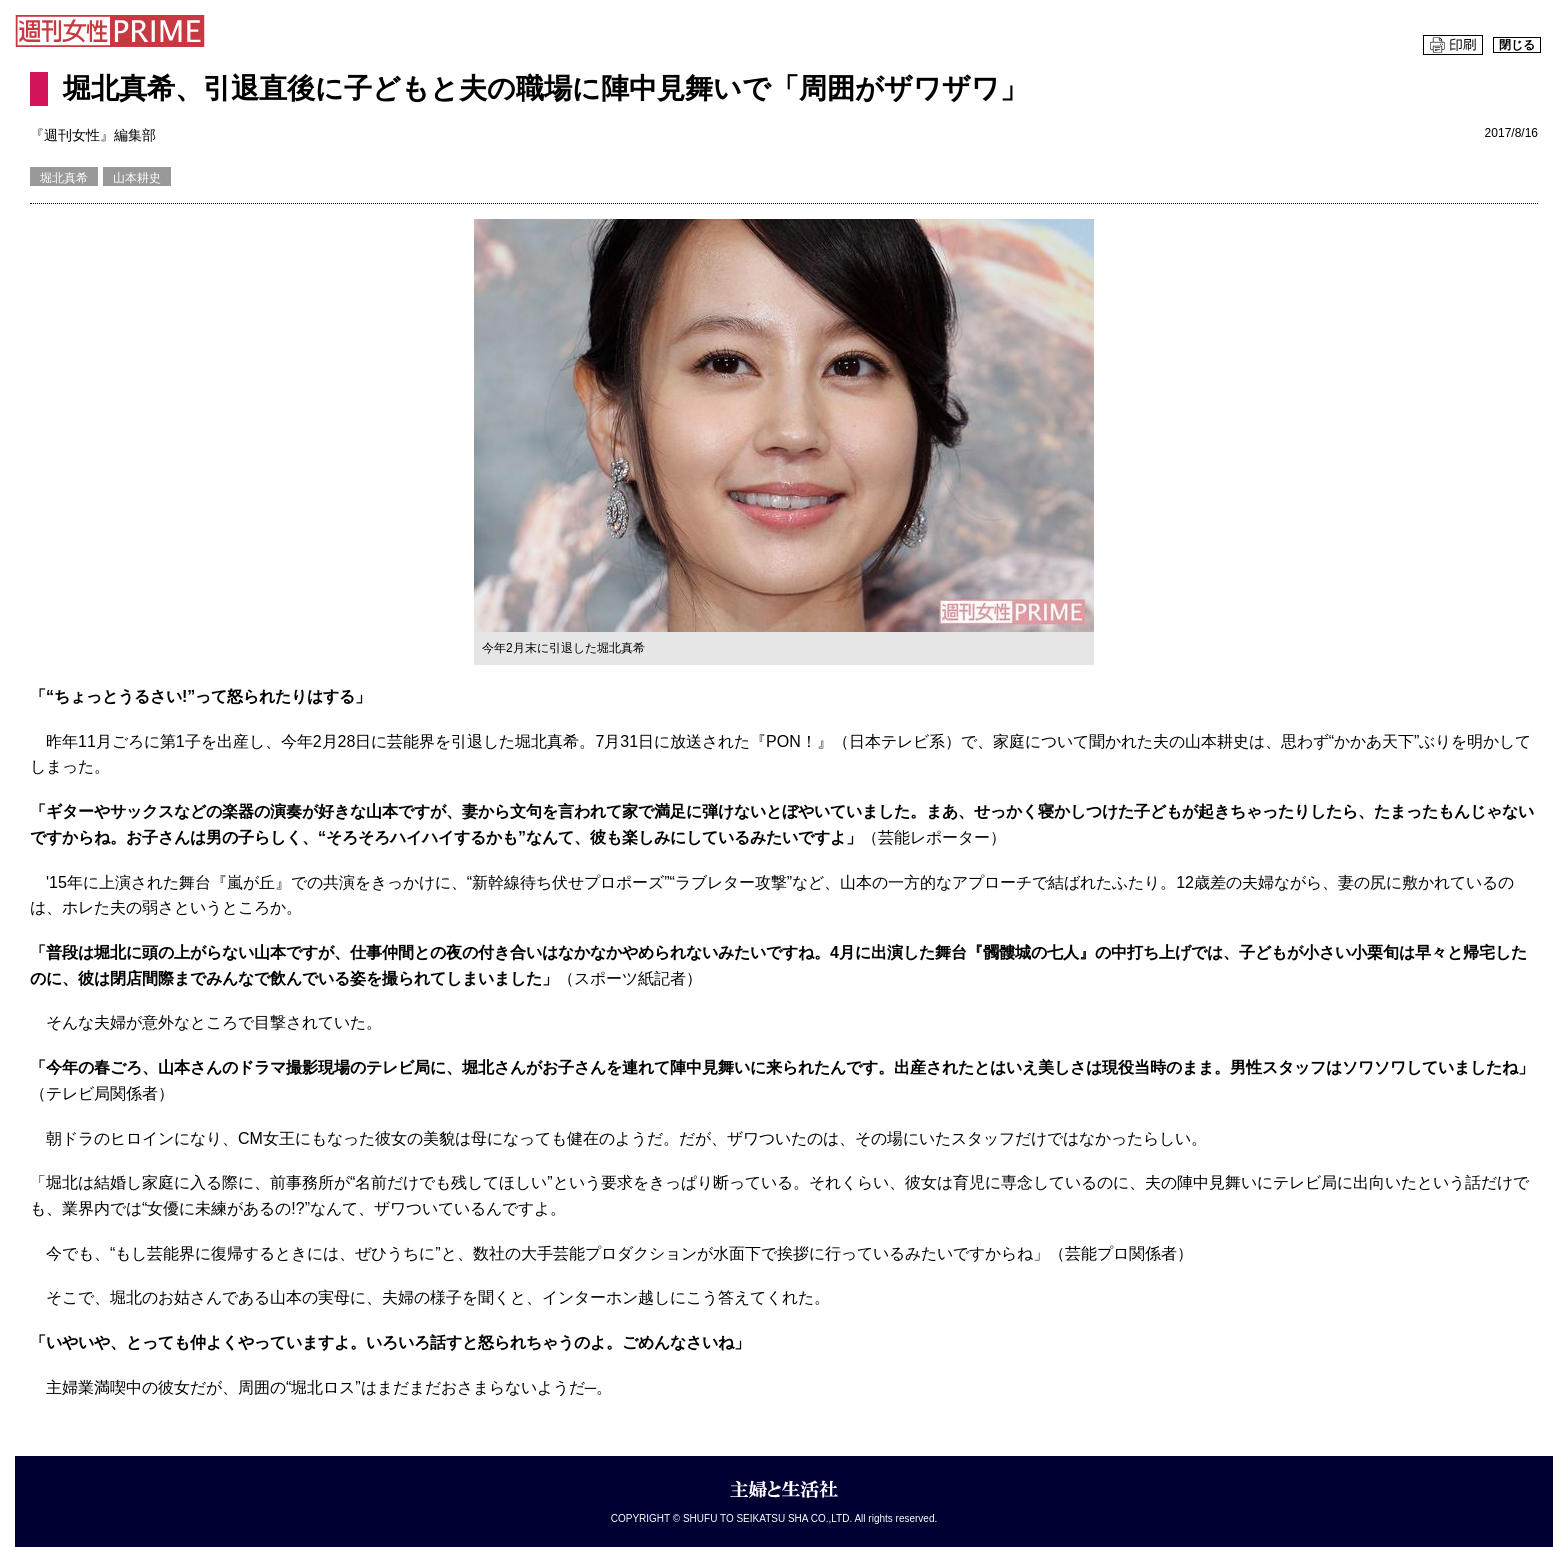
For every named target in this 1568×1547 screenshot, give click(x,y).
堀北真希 (64, 178)
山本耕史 (137, 178)
